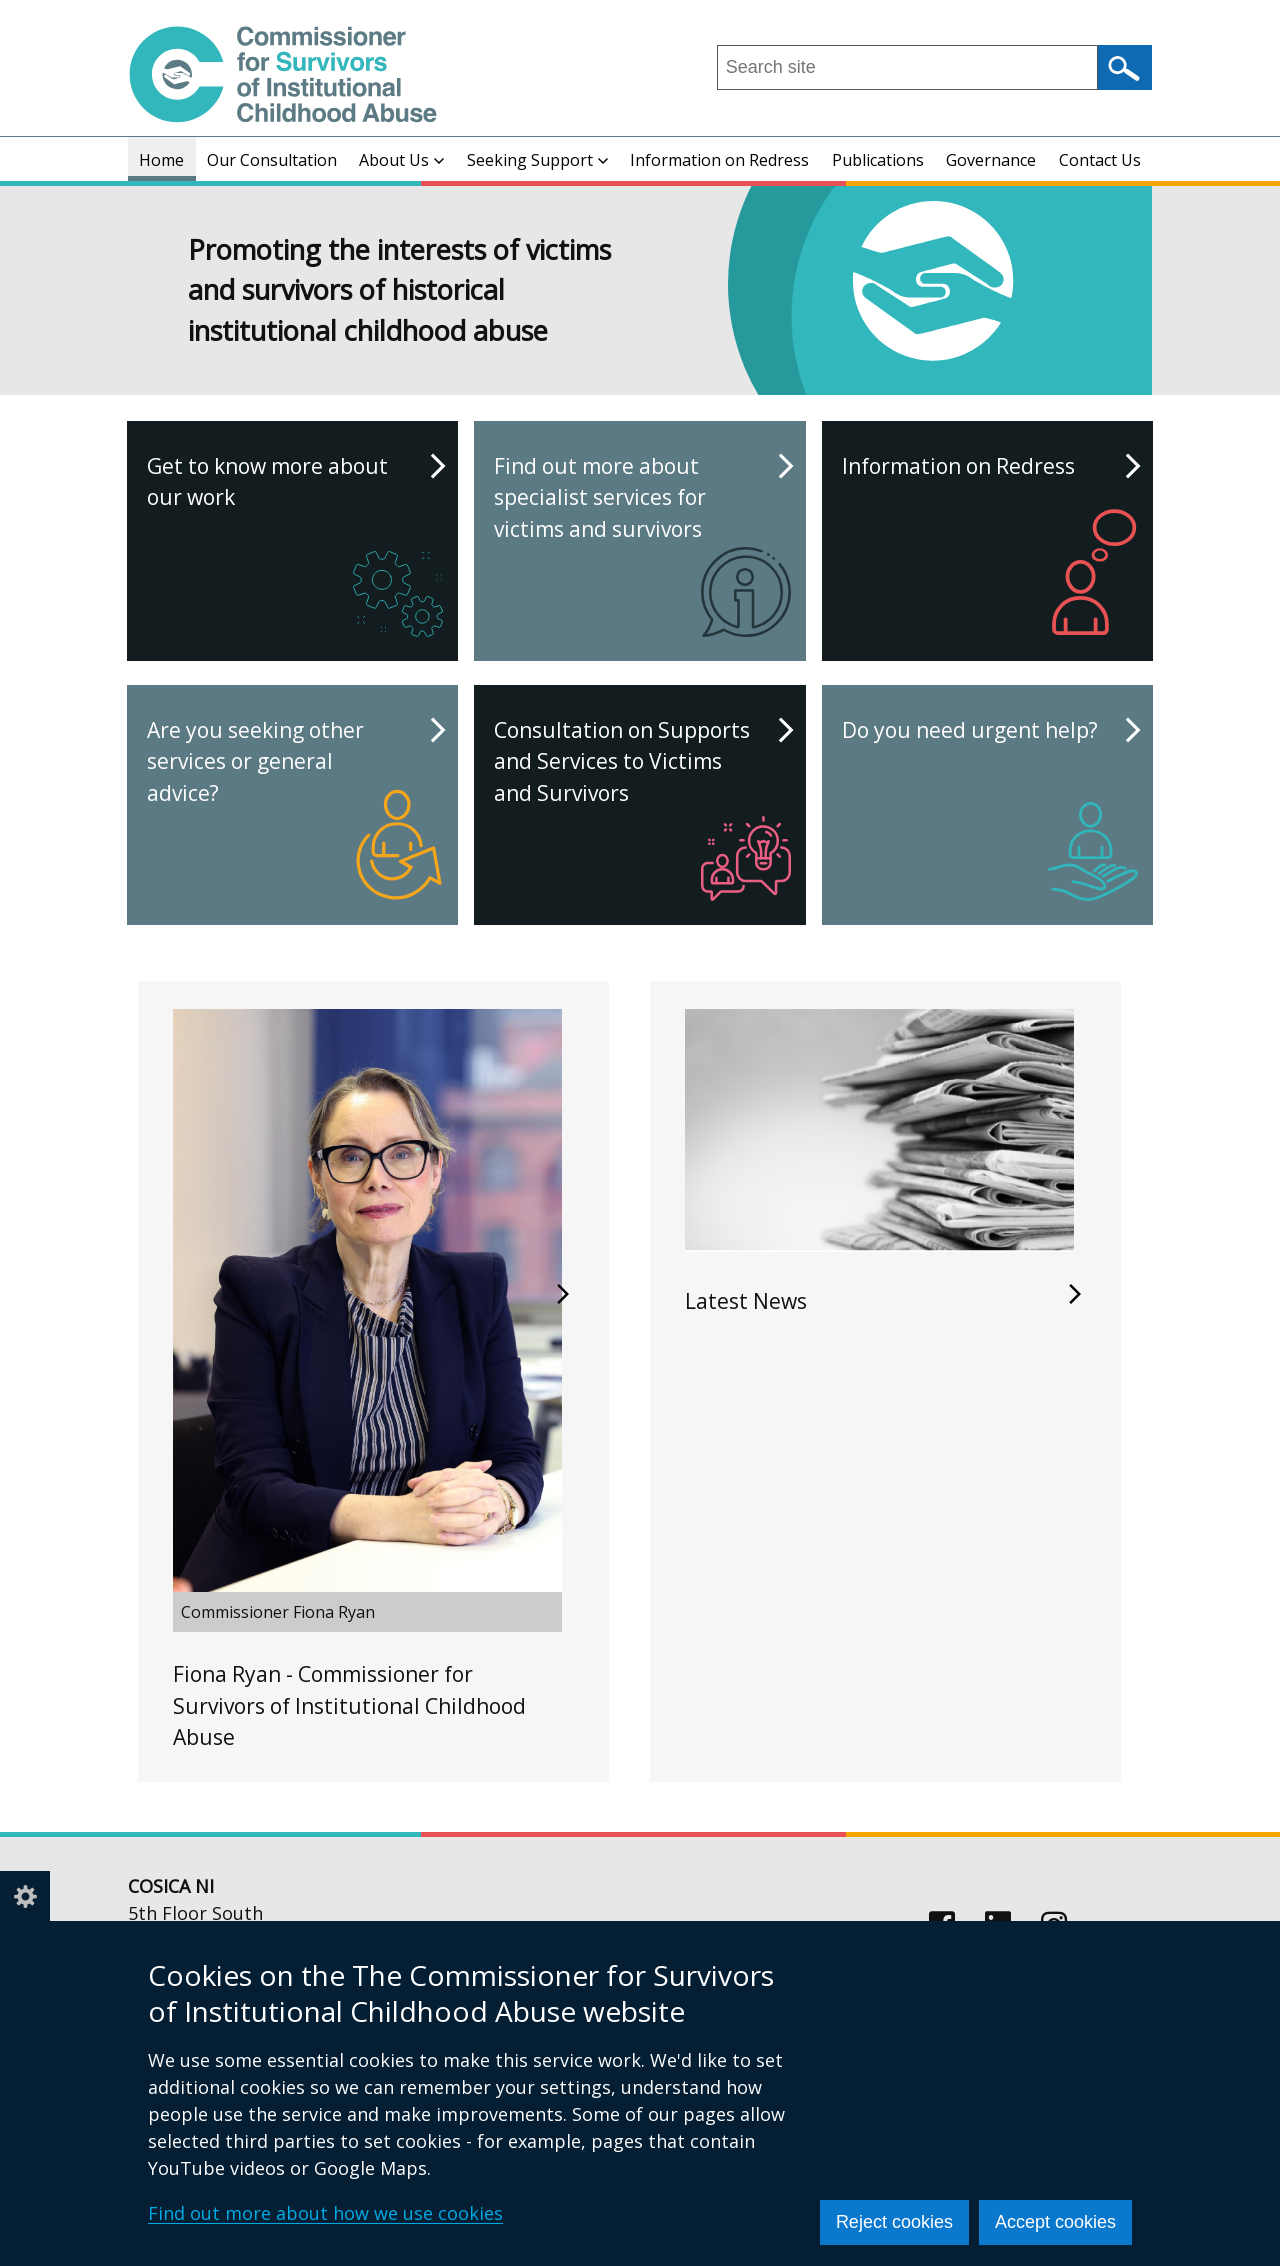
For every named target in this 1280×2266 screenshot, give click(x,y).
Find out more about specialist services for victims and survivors (642, 549)
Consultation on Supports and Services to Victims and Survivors (642, 813)
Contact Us (1100, 160)
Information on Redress (719, 160)
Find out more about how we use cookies (325, 2213)
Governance (991, 160)
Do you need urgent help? (990, 813)
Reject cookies (894, 2222)
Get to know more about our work (295, 549)
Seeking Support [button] (537, 160)
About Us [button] (401, 160)
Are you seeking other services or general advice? (295, 813)
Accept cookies (1055, 2222)
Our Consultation (272, 160)
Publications (878, 160)
